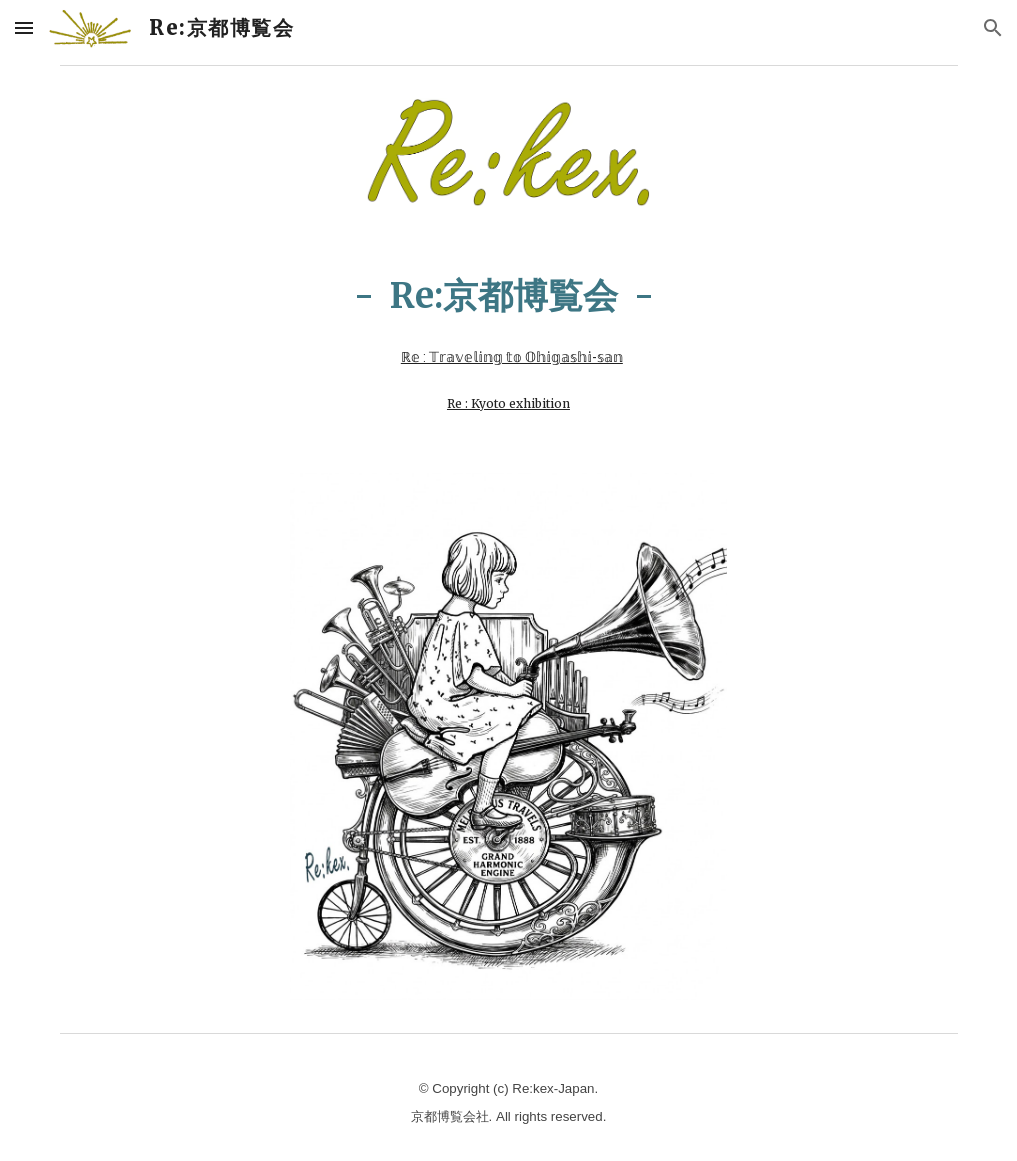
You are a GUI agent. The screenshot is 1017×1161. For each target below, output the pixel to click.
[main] (508, 319)
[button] (24, 27)
